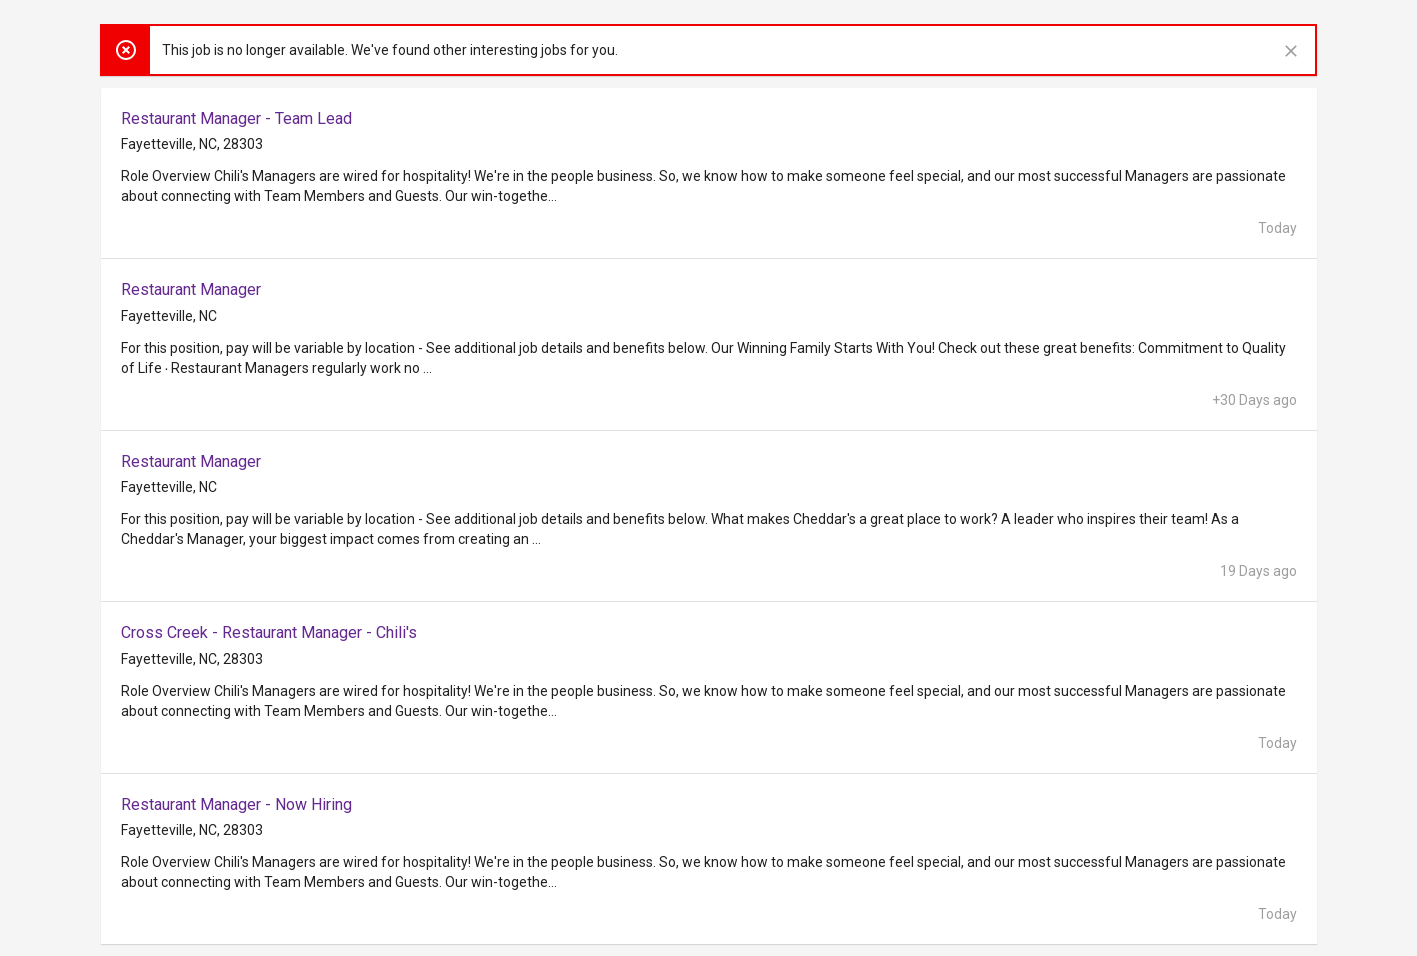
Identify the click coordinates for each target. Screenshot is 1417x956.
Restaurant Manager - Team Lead (236, 118)
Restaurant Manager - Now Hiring (236, 804)
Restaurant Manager (191, 289)
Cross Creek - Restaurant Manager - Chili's (269, 632)
